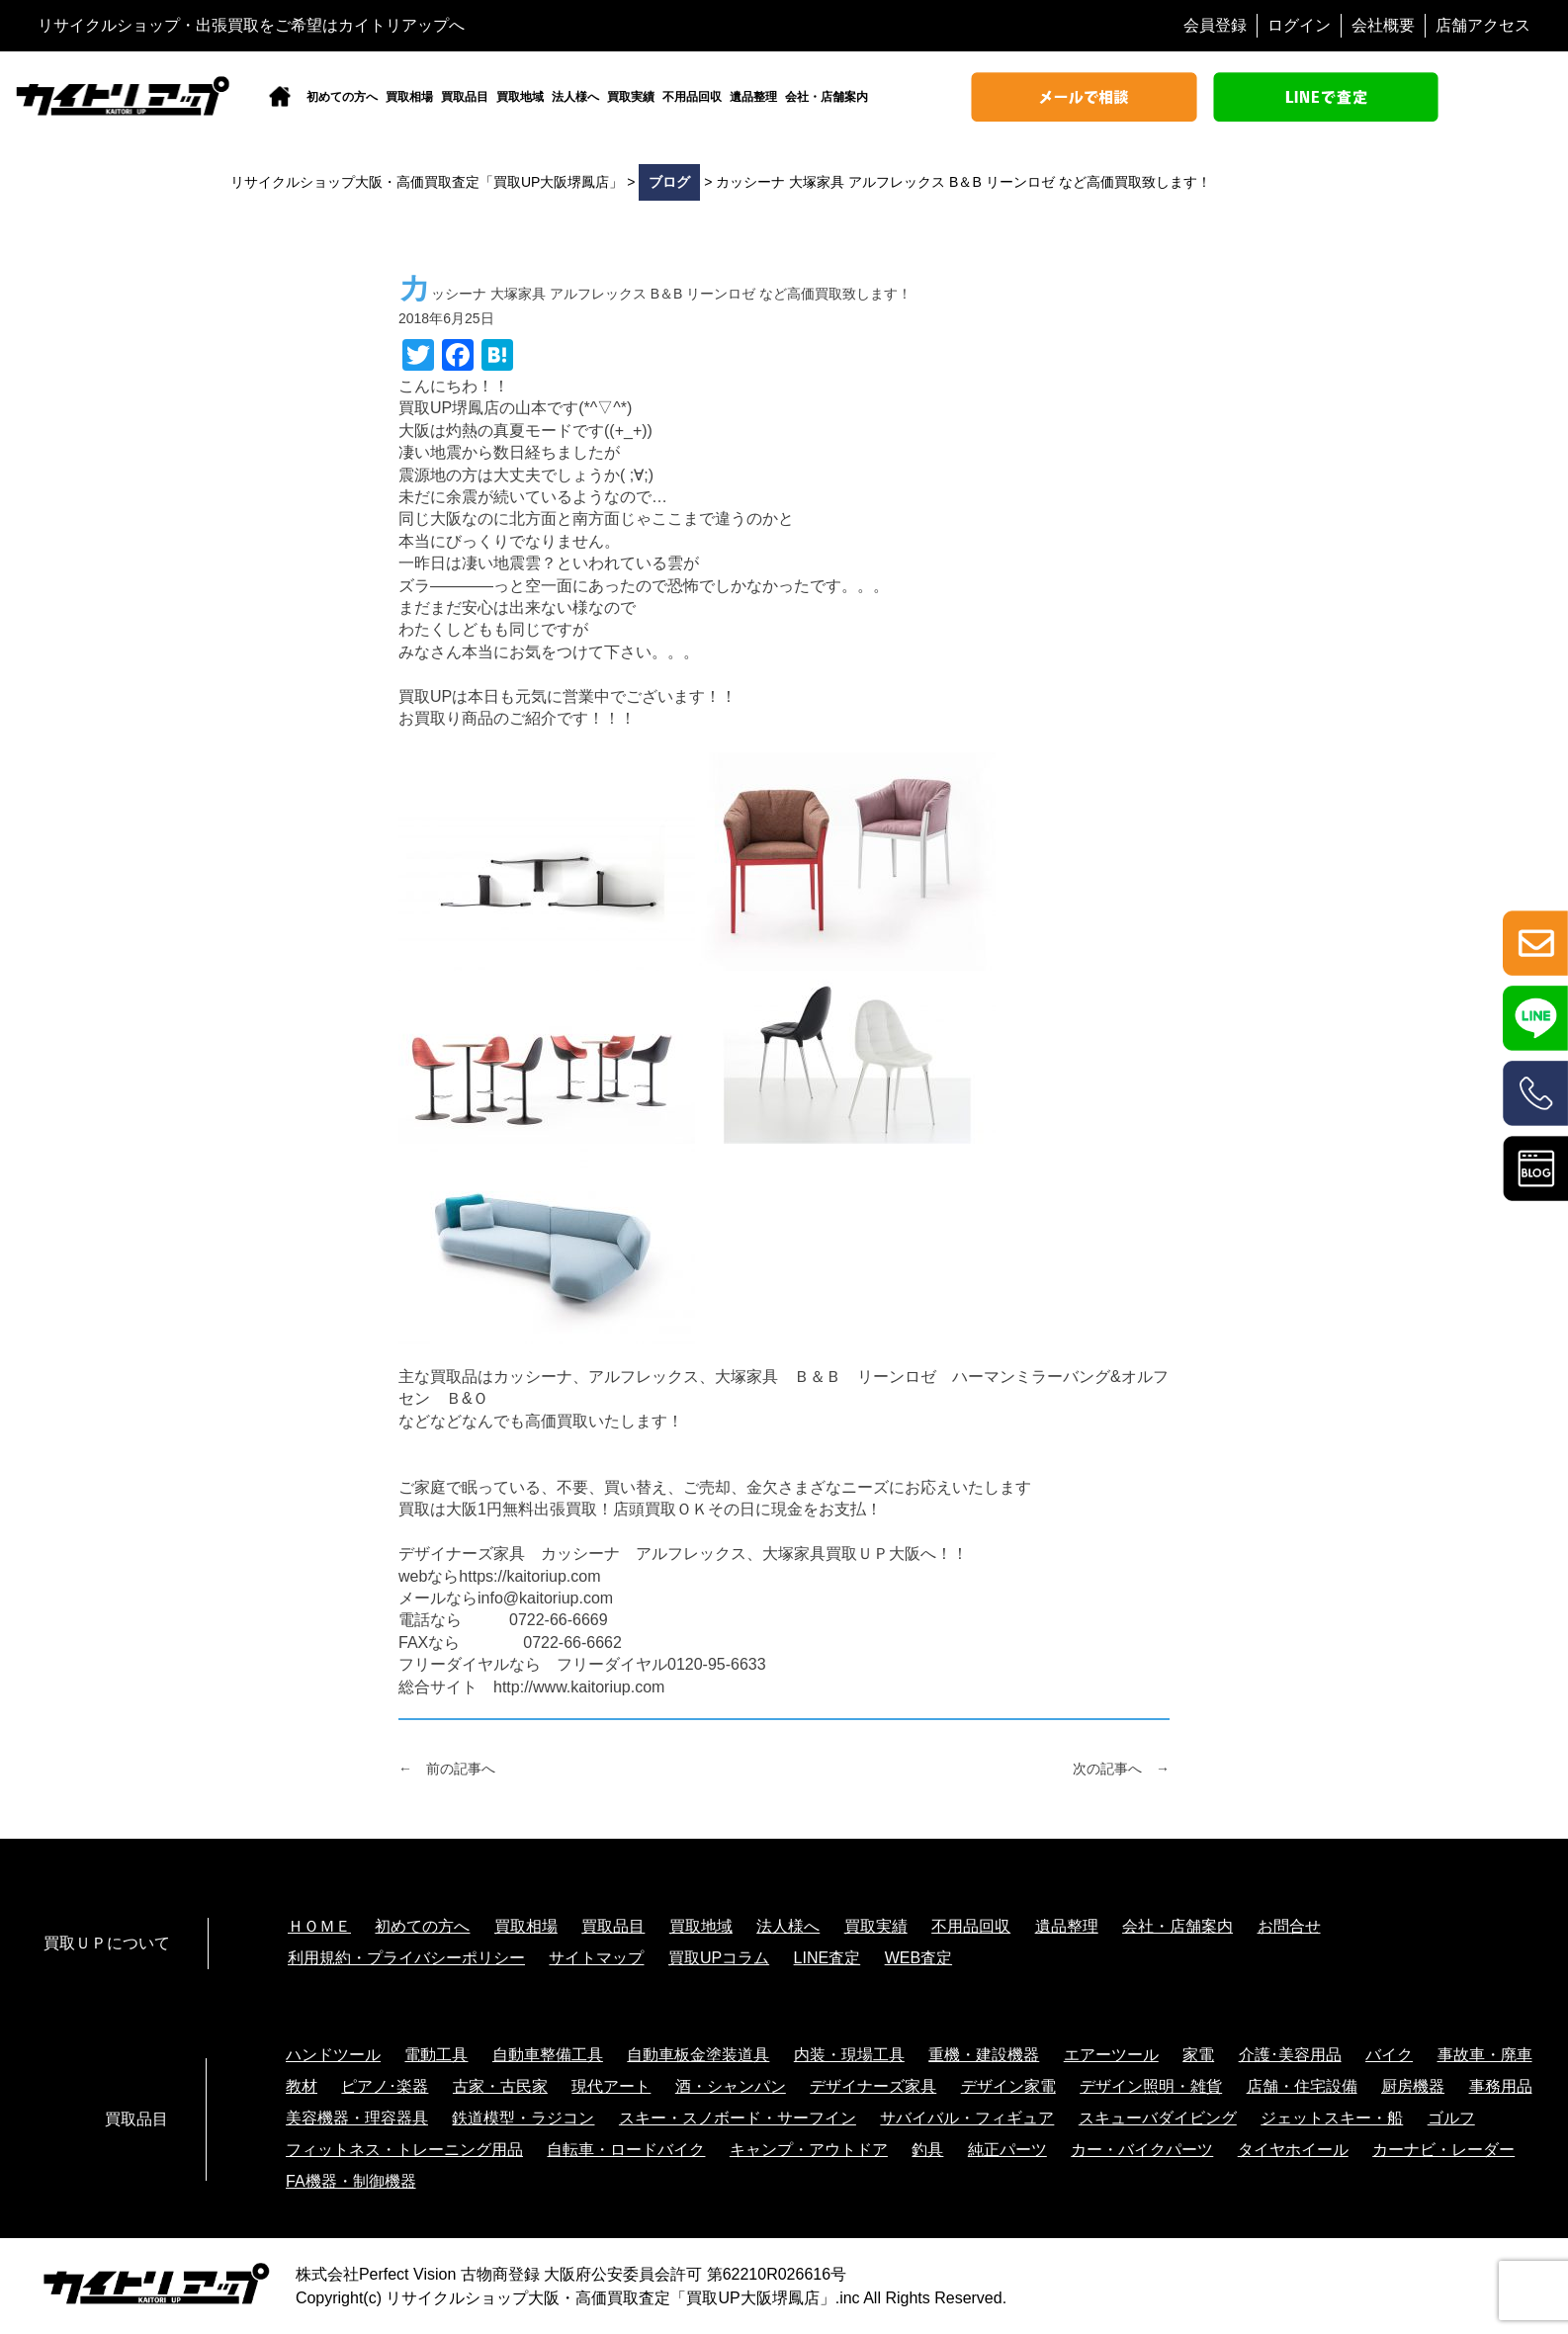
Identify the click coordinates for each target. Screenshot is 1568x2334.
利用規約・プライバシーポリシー (406, 1957)
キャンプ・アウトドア (809, 2149)
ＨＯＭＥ (319, 1926)
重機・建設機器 (983, 2054)
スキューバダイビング (1158, 2118)
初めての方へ (342, 97)
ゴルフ (1451, 2118)
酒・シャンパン (730, 2086)
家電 (1198, 2054)
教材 (301, 2086)
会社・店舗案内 (826, 97)
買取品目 (464, 97)
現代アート (611, 2086)
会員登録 (1215, 25)
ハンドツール (333, 2054)
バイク (1389, 2054)
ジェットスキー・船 (1332, 2118)
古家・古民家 (500, 2086)
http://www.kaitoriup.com (578, 1687)
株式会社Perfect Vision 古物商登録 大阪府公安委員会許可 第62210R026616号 (571, 2274)
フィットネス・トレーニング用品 (404, 2149)
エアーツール (1111, 2054)
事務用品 (1500, 2086)
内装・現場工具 (849, 2054)
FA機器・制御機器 (351, 2181)
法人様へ (575, 97)
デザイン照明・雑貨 (1151, 2086)
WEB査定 (918, 1957)
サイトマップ (596, 1957)
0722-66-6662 (572, 1642)
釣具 (927, 2149)
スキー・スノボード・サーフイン (737, 2118)
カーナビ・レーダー (1443, 2149)
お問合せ (1289, 1926)
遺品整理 (753, 97)
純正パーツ (1007, 2149)
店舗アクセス (1483, 25)
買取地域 (520, 97)
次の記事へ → (1121, 1768)
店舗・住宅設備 (1302, 2086)
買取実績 (630, 97)
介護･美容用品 (1290, 2054)
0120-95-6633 (716, 1664)
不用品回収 (692, 97)
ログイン (1299, 25)
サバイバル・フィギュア (967, 2118)
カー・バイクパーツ (1142, 2149)
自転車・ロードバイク (626, 2149)
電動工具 (436, 2054)
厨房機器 (1412, 2086)
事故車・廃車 (1484, 2054)
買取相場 (409, 97)
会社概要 (1383, 25)
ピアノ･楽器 (384, 2086)
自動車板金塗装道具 (698, 2054)
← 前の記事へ (446, 1768)
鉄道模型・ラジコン (523, 2118)
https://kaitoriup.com (529, 1576)
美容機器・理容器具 (357, 2118)
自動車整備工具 (547, 2054)
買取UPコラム (718, 1957)
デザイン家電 (1008, 2086)
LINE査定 (827, 1957)
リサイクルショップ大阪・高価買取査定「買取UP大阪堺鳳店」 (610, 2298)
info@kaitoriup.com (545, 1598)
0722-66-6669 (558, 1619)
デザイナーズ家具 (873, 2086)
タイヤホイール (1293, 2149)
